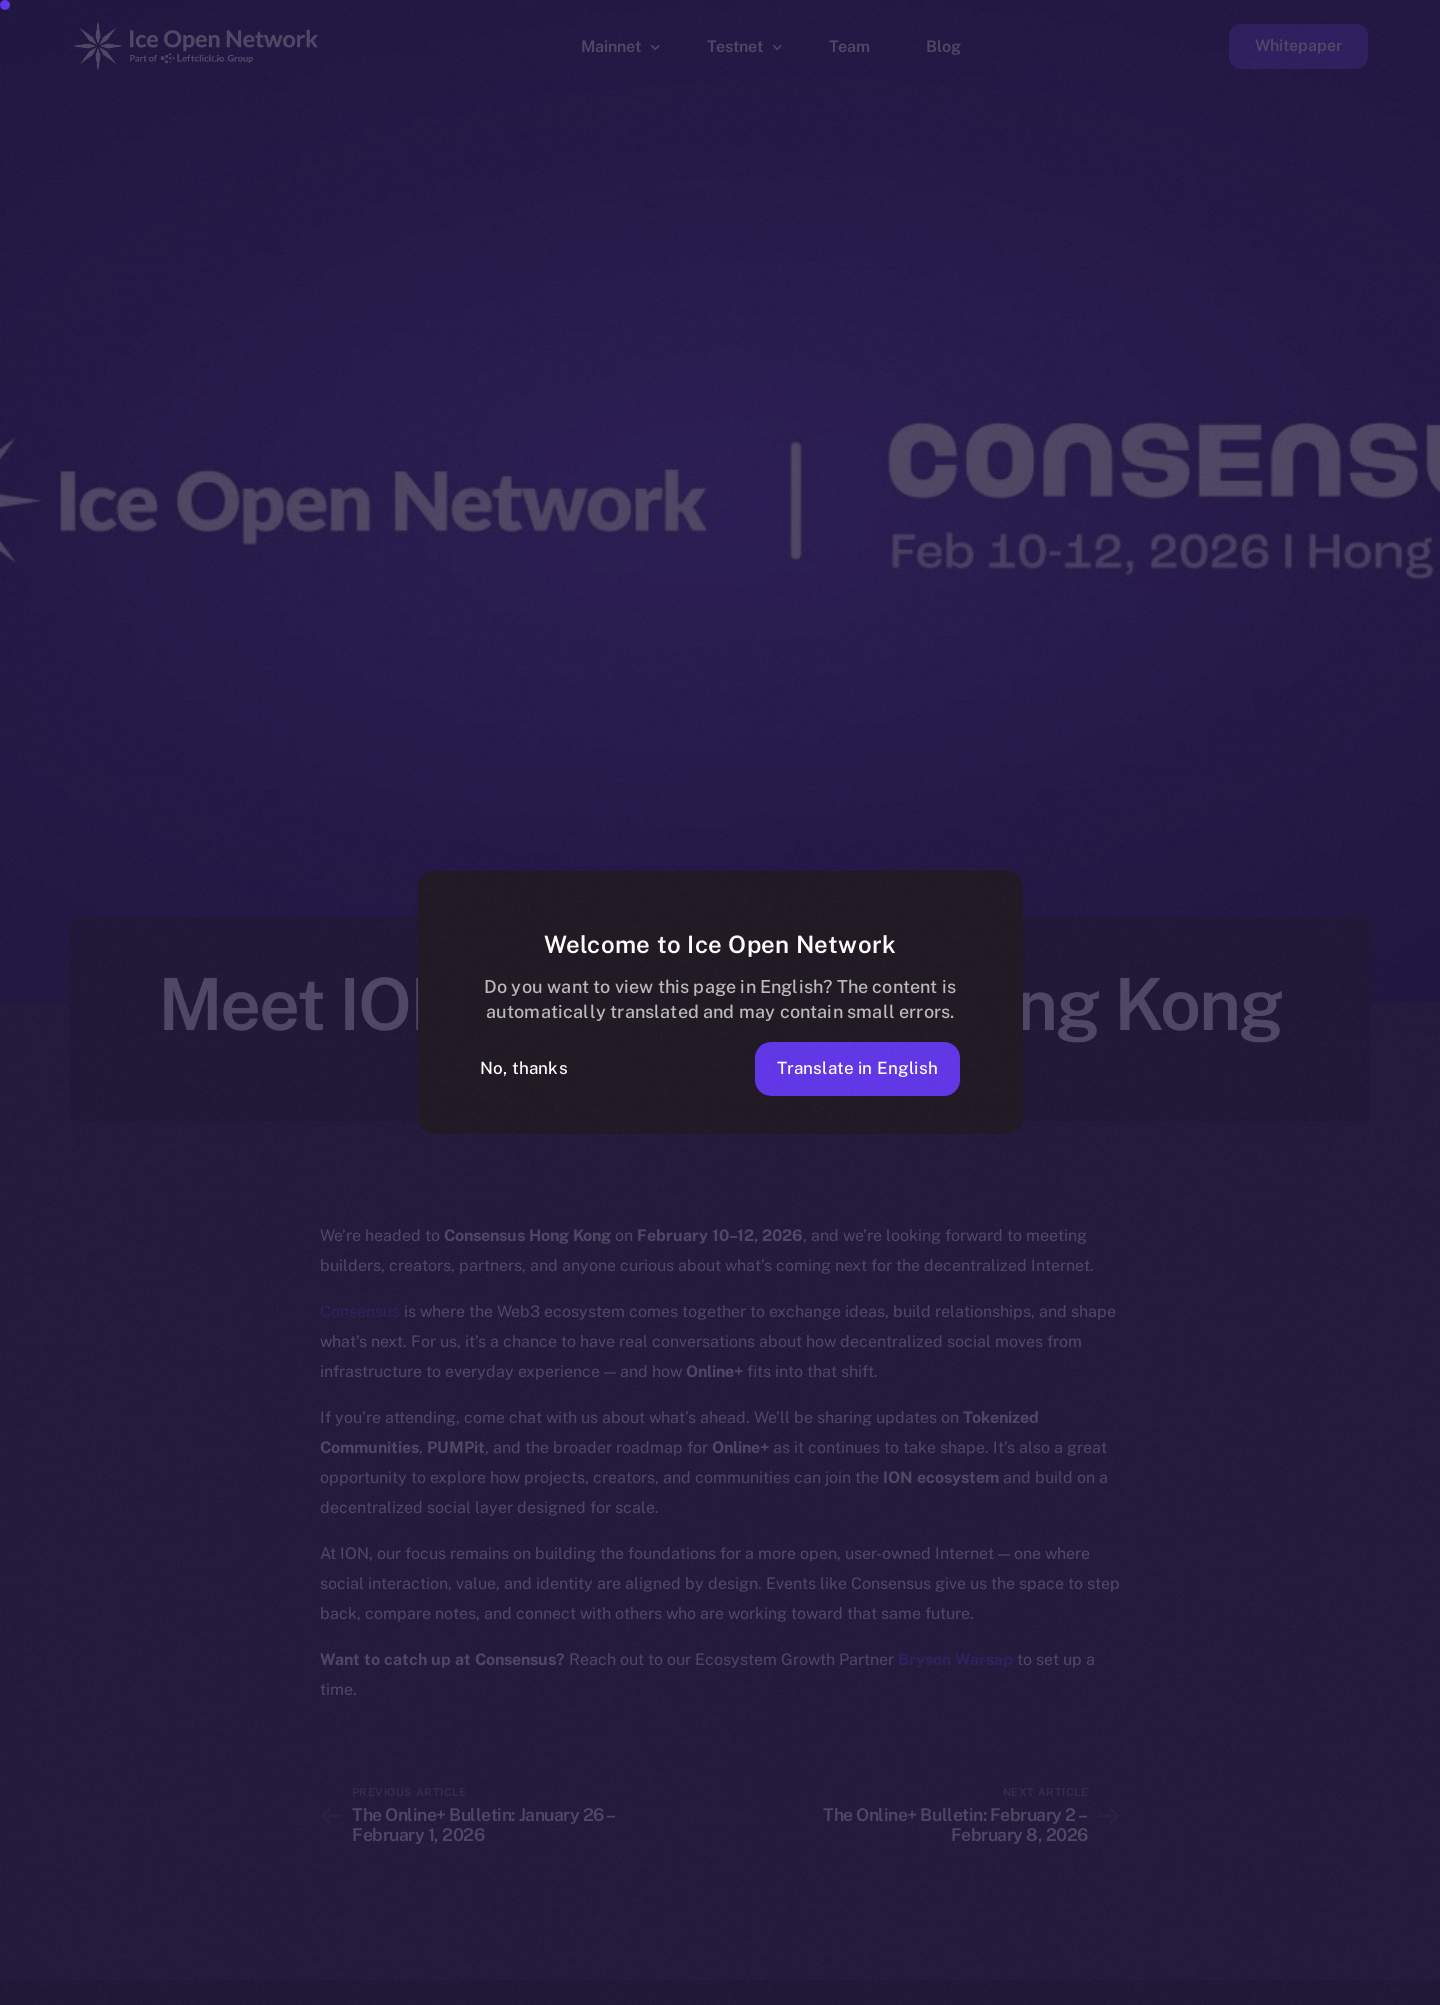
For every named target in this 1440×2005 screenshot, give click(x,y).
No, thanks (524, 1068)
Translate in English (857, 1068)
